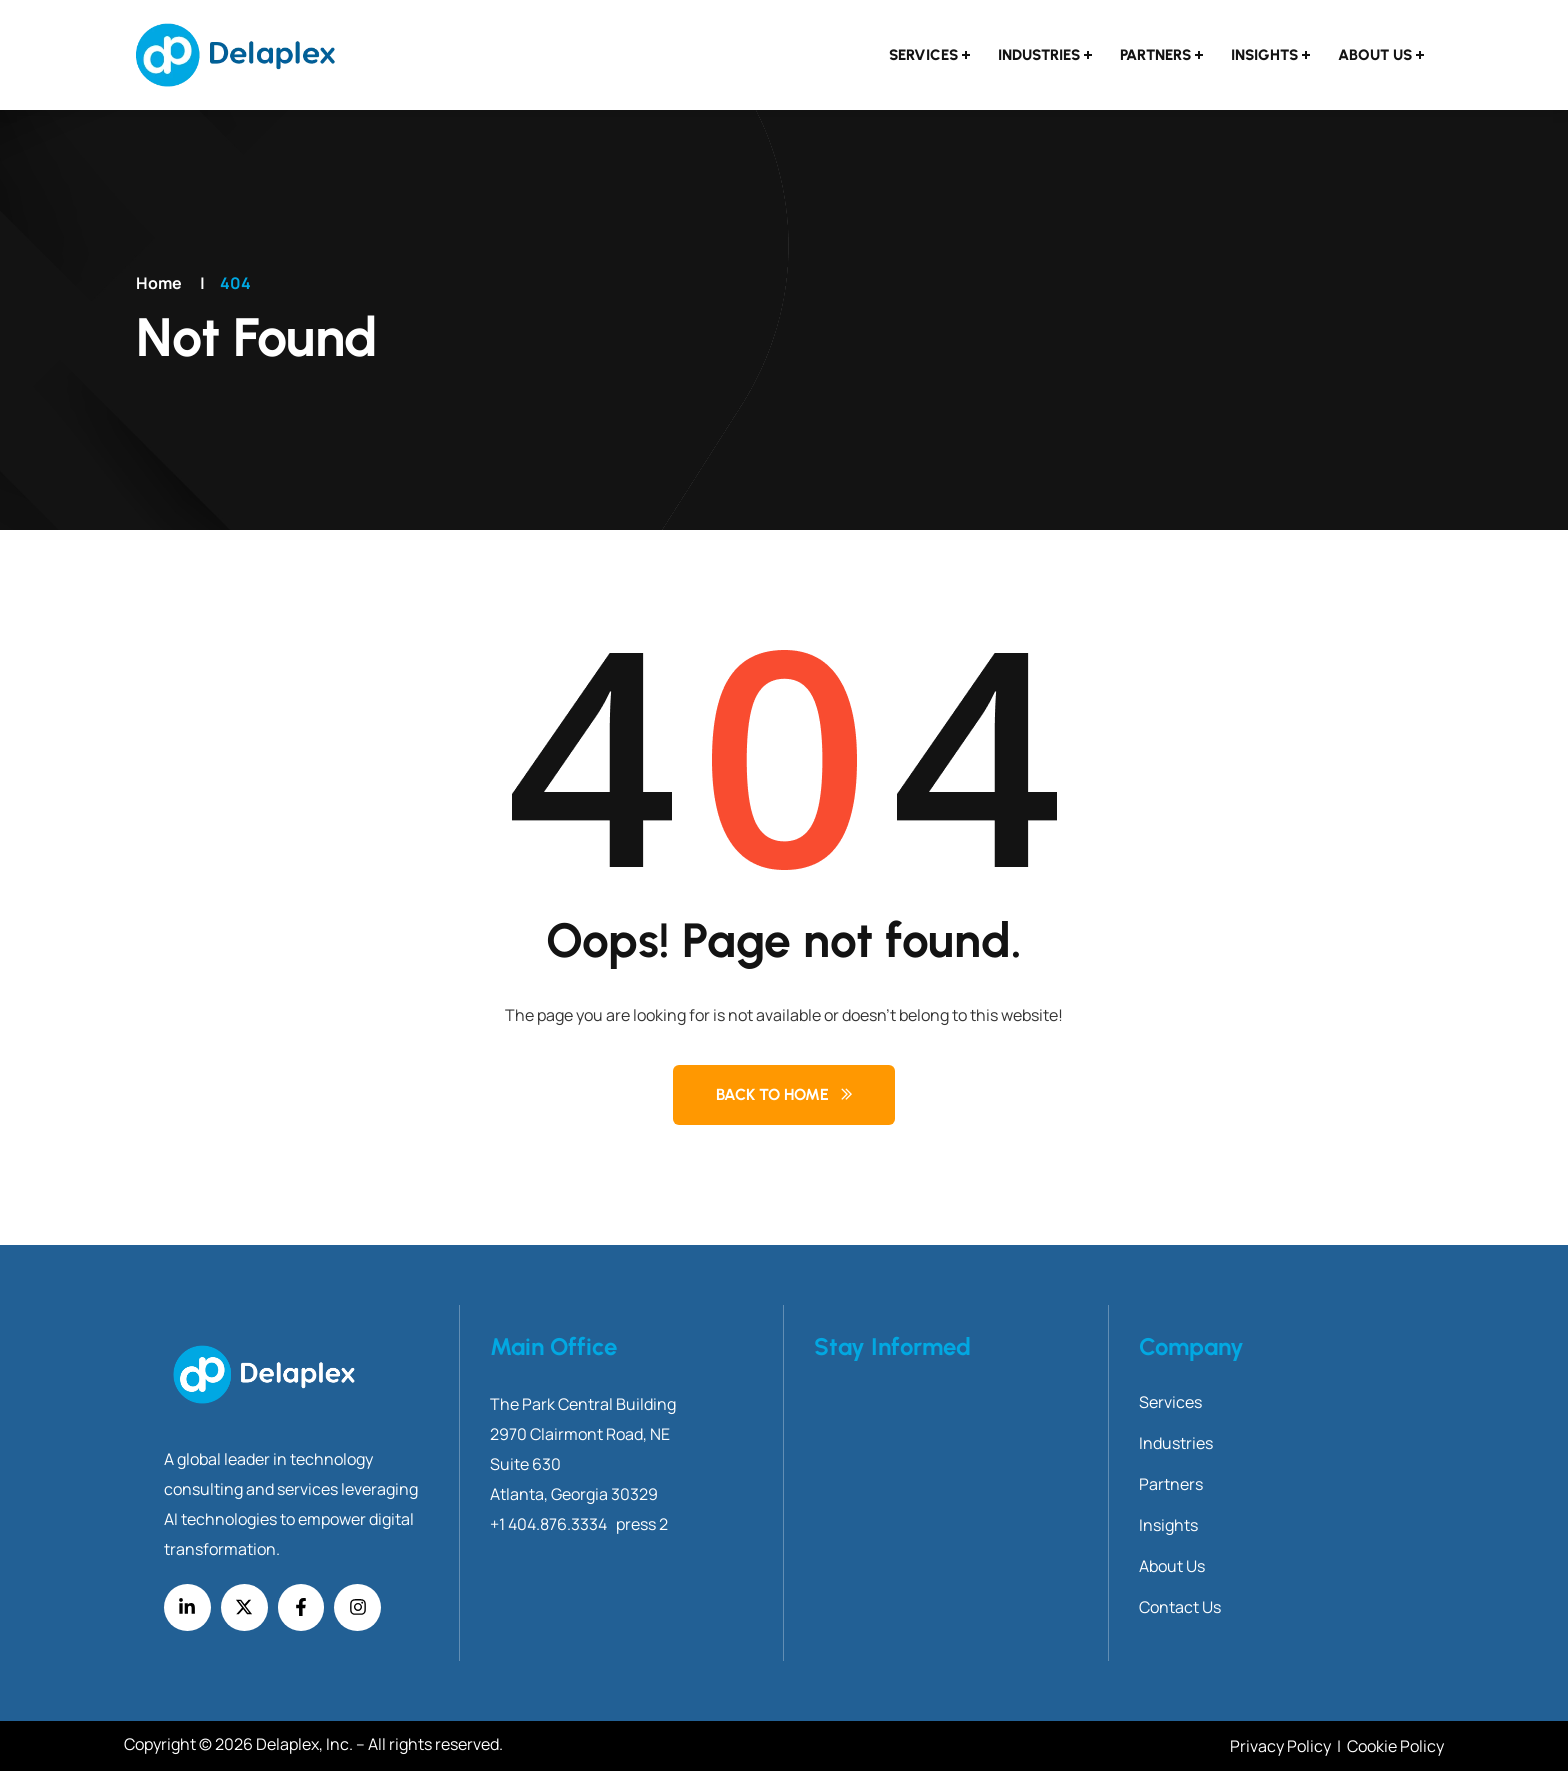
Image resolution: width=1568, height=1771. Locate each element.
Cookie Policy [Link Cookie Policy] (1395, 1746)
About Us (1375, 55)
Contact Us (1180, 1607)
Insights (1264, 55)
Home (159, 283)
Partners (1155, 55)
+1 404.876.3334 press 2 (579, 1524)
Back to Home (772, 1094)
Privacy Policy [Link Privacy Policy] (1282, 1746)
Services (923, 55)
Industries (1039, 55)
